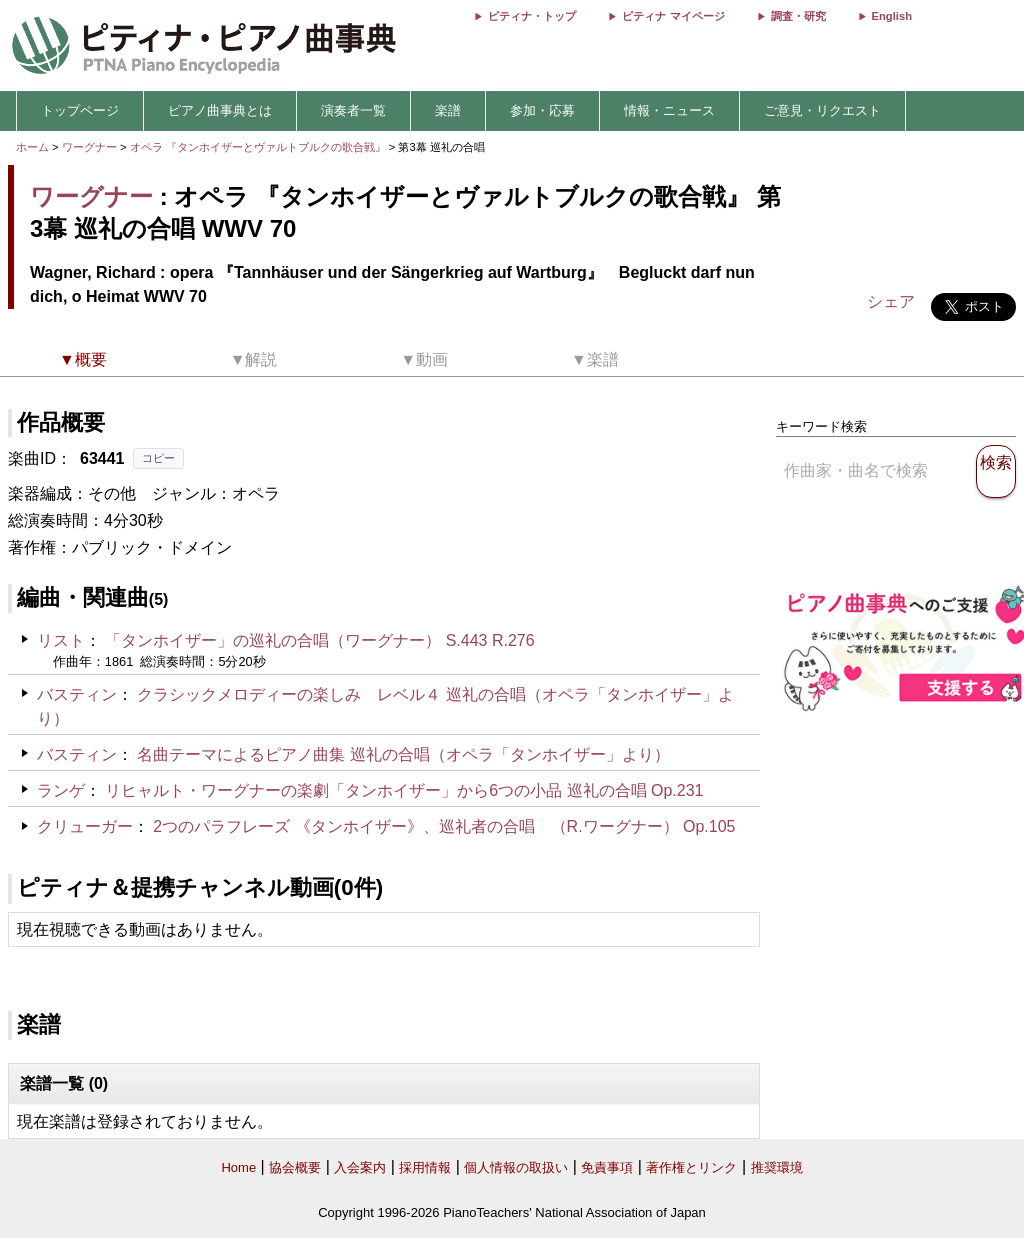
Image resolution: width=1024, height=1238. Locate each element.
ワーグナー (89, 147)
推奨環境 (777, 1167)
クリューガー (85, 826)
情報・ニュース (669, 110)
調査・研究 (798, 16)
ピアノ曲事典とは (220, 110)
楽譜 (448, 110)
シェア (891, 301)
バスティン (77, 694)
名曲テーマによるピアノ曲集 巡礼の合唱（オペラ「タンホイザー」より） (403, 754)
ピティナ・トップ (532, 16)
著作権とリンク (691, 1167)
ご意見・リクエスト (822, 110)
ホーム (32, 147)
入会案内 (360, 1167)
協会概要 (295, 1167)
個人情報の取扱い (516, 1167)
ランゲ (61, 790)
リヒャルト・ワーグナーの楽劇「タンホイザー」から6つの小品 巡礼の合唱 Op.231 (404, 790)
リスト (61, 640)
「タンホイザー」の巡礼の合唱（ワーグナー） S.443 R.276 (319, 640)
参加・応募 (542, 110)
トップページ (80, 110)
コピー (158, 458)
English (892, 16)
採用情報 (425, 1167)
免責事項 (607, 1167)
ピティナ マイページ (673, 16)
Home (238, 1167)
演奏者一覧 (353, 110)
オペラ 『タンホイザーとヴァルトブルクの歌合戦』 (259, 147)
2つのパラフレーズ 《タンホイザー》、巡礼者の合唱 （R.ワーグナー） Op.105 (444, 826)
